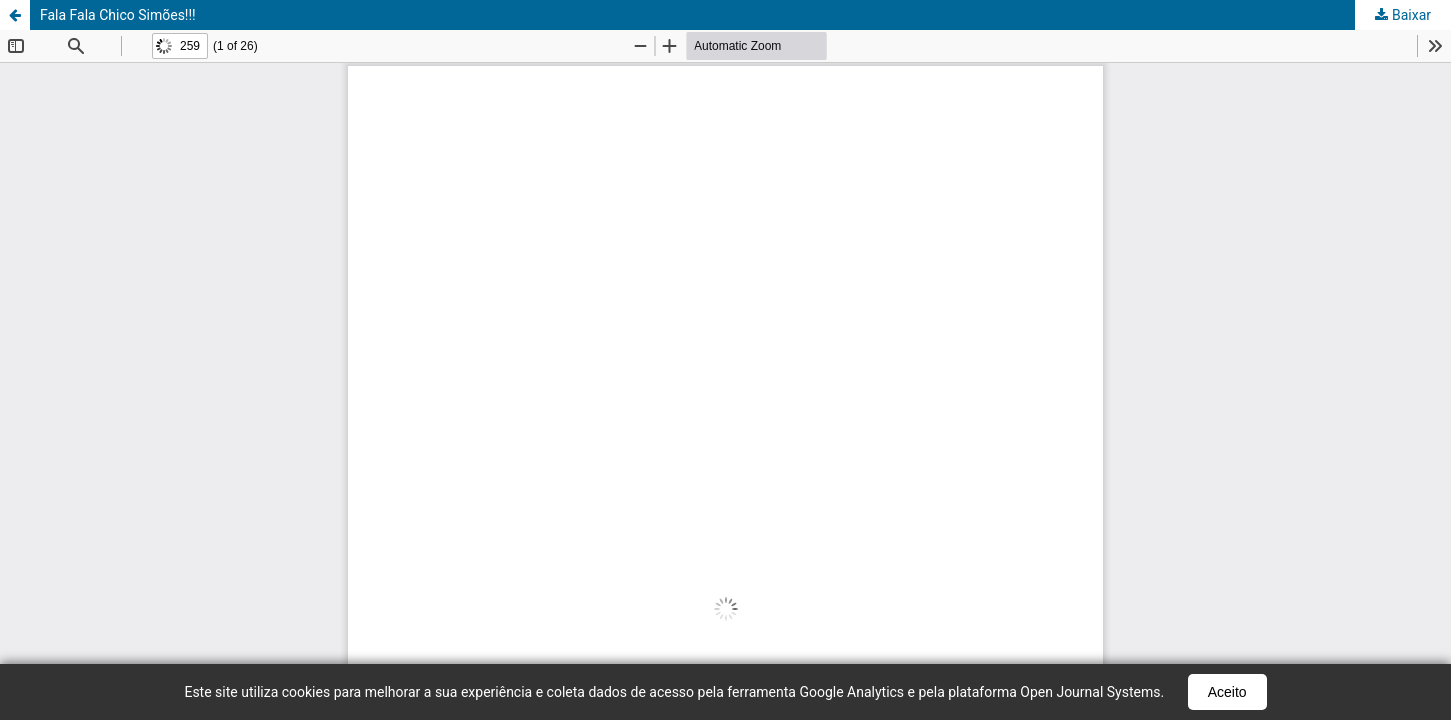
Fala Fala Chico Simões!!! (118, 15)
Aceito (1227, 692)
